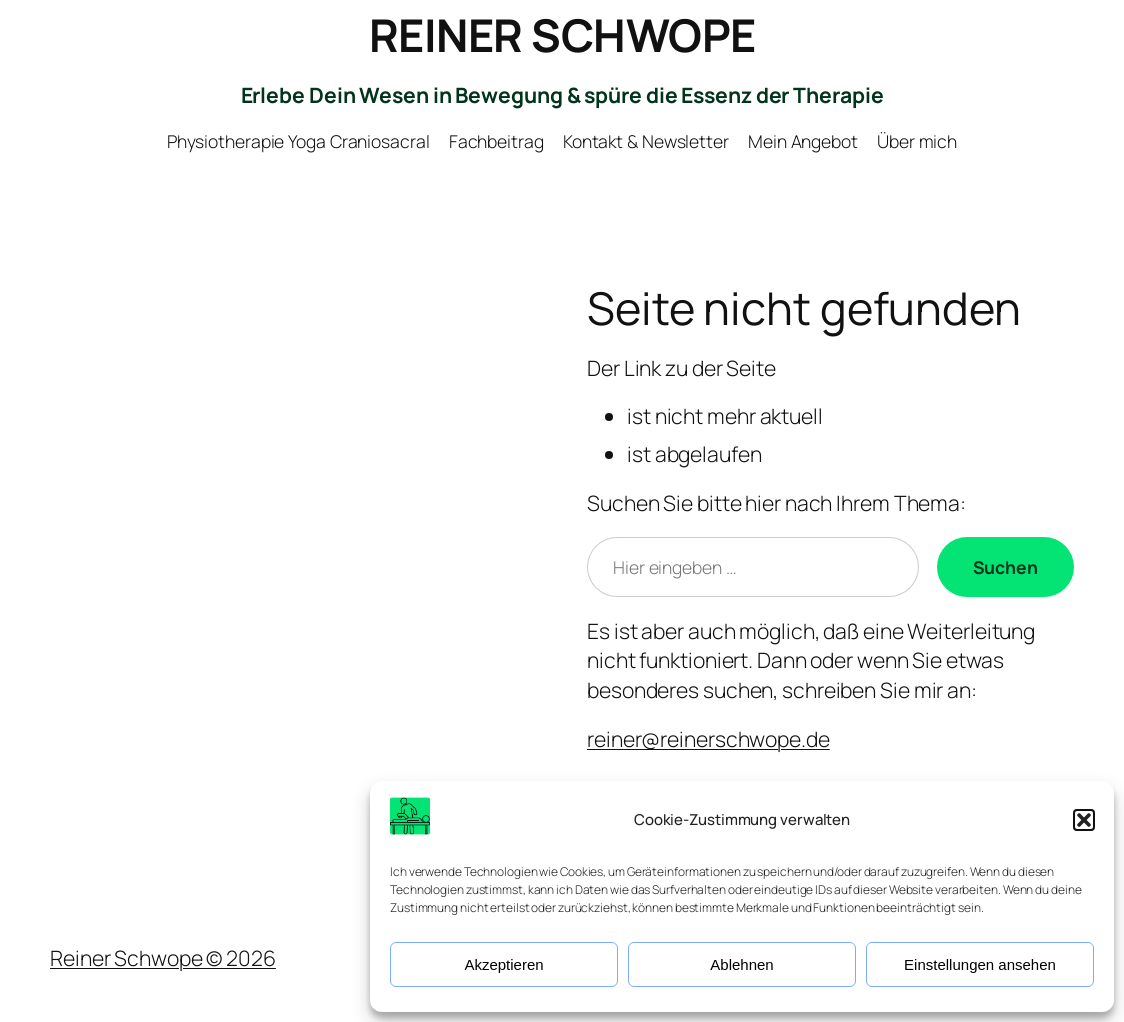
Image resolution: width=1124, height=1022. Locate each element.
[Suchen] (1005, 567)
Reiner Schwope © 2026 (163, 957)
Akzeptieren (503, 964)
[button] (1084, 820)
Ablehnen (741, 964)
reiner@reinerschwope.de (708, 738)
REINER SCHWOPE (562, 35)
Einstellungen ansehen (980, 964)
